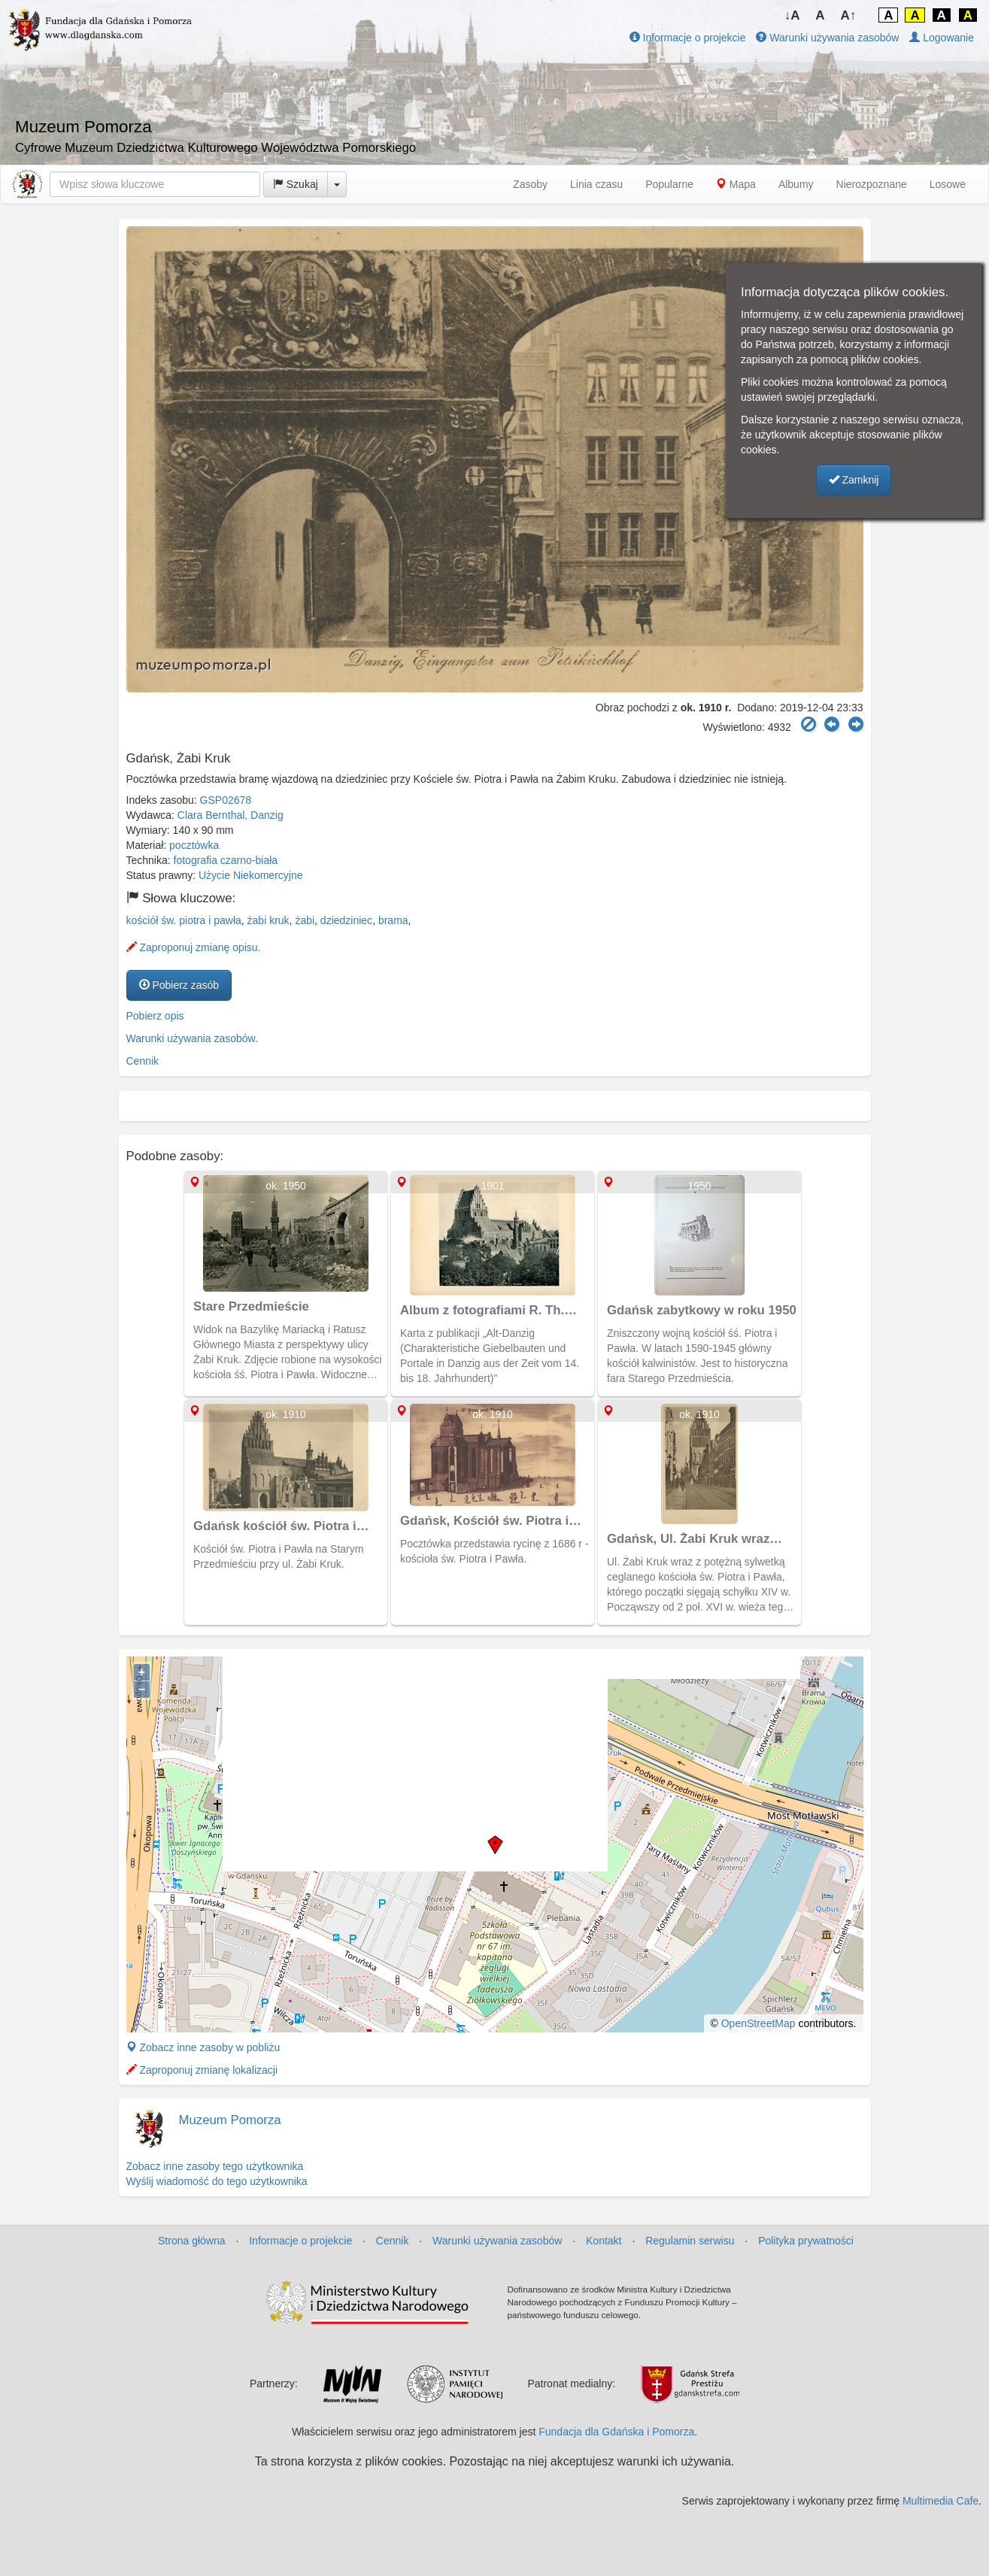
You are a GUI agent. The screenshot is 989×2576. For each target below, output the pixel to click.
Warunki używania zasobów (827, 38)
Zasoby (530, 184)
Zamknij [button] (854, 480)
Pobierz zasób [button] (179, 985)
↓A (792, 15)
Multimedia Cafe (940, 2501)
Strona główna (192, 2241)
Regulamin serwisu (689, 2241)
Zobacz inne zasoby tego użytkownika (215, 2166)
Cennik (142, 1061)
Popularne (669, 184)
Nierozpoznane (871, 184)
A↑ (849, 15)
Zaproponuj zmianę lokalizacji (202, 2070)
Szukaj (295, 184)
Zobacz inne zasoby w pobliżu (203, 2047)
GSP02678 (226, 800)
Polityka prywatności (806, 2241)
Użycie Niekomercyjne (250, 875)
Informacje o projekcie (688, 38)
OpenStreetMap (758, 2023)
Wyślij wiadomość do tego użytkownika (217, 2181)
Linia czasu (596, 184)
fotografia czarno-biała (226, 860)
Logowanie (941, 38)
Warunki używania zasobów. (192, 1038)
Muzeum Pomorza (230, 2120)
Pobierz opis (155, 1016)
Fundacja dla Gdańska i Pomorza (616, 2432)
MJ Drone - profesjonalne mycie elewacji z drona (864, 2538)
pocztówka (194, 845)
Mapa (736, 184)
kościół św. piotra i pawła (183, 920)
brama (393, 920)
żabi (304, 920)
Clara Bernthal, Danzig (230, 815)
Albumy (796, 184)
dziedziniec (346, 920)
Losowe (948, 184)
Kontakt (603, 2241)
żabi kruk (268, 920)
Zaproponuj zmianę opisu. (193, 947)
